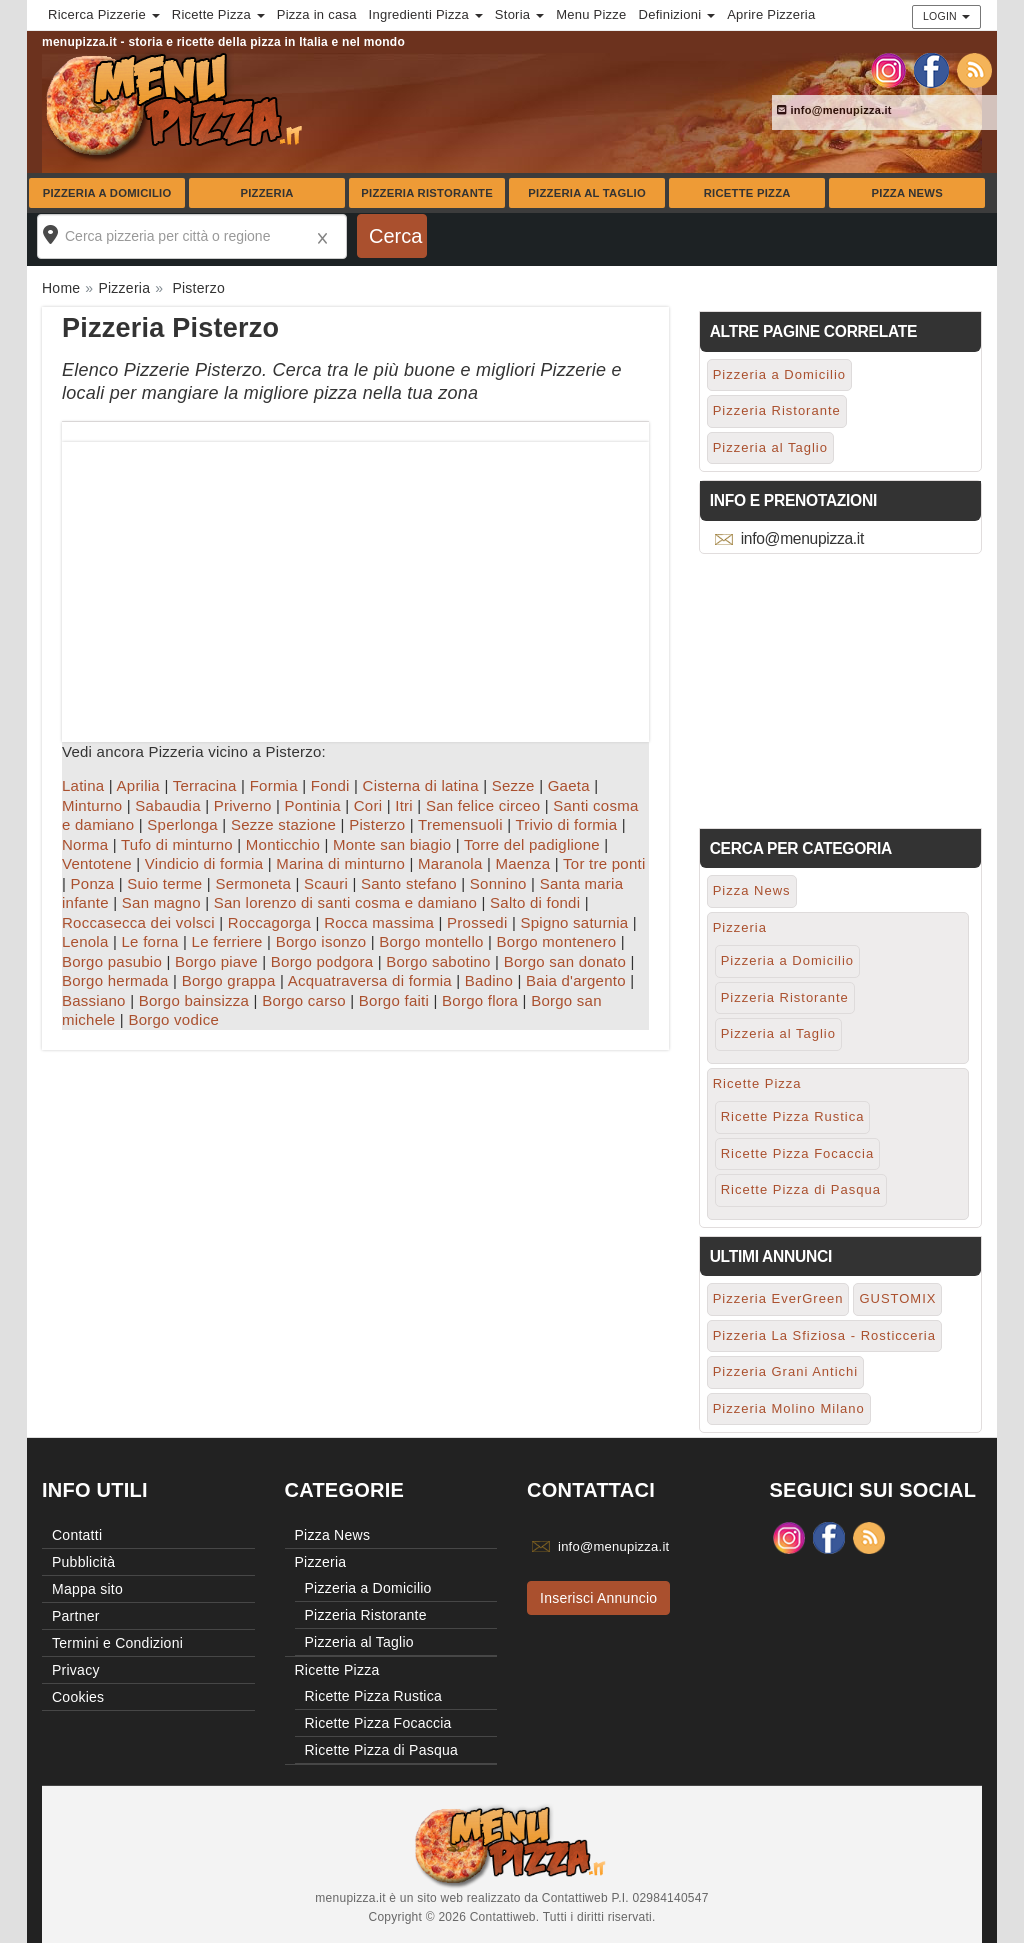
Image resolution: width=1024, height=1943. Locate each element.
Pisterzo (377, 824)
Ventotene (97, 863)
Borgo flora (480, 1000)
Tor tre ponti (604, 863)
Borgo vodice (173, 1019)
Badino (489, 980)
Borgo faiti (394, 1000)
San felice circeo (483, 805)
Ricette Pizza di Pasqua (801, 1189)
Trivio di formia (567, 824)
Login (946, 16)
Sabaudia (167, 805)
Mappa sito (87, 1589)
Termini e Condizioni (117, 1643)
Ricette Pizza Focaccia (798, 1153)
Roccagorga (269, 922)
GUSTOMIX (897, 1298)
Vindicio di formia (204, 863)
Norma (85, 844)
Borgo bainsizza (194, 1000)
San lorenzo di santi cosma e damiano (345, 902)
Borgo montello (431, 941)
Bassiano (94, 1000)
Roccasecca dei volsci (138, 922)
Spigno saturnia (574, 922)
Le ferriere (227, 941)
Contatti (77, 1535)
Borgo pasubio (112, 961)
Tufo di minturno (177, 844)
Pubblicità (83, 1562)
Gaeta (569, 785)
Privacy (76, 1670)
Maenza (522, 863)
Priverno (243, 805)
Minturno (92, 805)
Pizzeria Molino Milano (789, 1408)
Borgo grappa (229, 980)
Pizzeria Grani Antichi (786, 1371)
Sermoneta (253, 883)
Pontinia (313, 805)
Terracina (205, 785)
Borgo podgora (322, 961)
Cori (368, 805)
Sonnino (498, 883)
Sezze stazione (283, 824)
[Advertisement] (355, 582)
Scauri (326, 883)
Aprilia (138, 785)
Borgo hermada (115, 980)
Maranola (450, 863)
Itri (404, 805)
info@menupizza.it (834, 110)
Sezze (513, 785)
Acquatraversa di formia (370, 980)
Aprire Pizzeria (771, 14)
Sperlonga (182, 824)
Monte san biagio (392, 844)
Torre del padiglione (532, 844)
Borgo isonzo (321, 941)
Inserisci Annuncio (598, 1598)
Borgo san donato (565, 961)
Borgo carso (304, 1000)
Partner (76, 1616)
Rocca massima (379, 922)
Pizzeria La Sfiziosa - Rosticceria (824, 1335)
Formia (274, 785)
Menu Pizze (591, 14)
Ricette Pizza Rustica (793, 1116)
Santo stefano (409, 883)
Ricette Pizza (747, 193)
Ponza (93, 883)
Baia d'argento (576, 980)
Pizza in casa (317, 14)
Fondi (330, 785)
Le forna (150, 941)
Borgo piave (216, 961)
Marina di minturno (340, 863)
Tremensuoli (460, 824)
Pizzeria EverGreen (778, 1298)
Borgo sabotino (438, 961)
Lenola (85, 941)
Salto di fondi (535, 902)
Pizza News (907, 193)
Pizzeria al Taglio (587, 193)
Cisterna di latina (421, 785)
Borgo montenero (557, 941)
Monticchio (283, 844)
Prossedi (477, 922)
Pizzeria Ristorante (427, 193)
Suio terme (164, 883)
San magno (161, 902)
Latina (83, 785)
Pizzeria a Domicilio (107, 193)
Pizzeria (266, 193)
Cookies (78, 1697)
